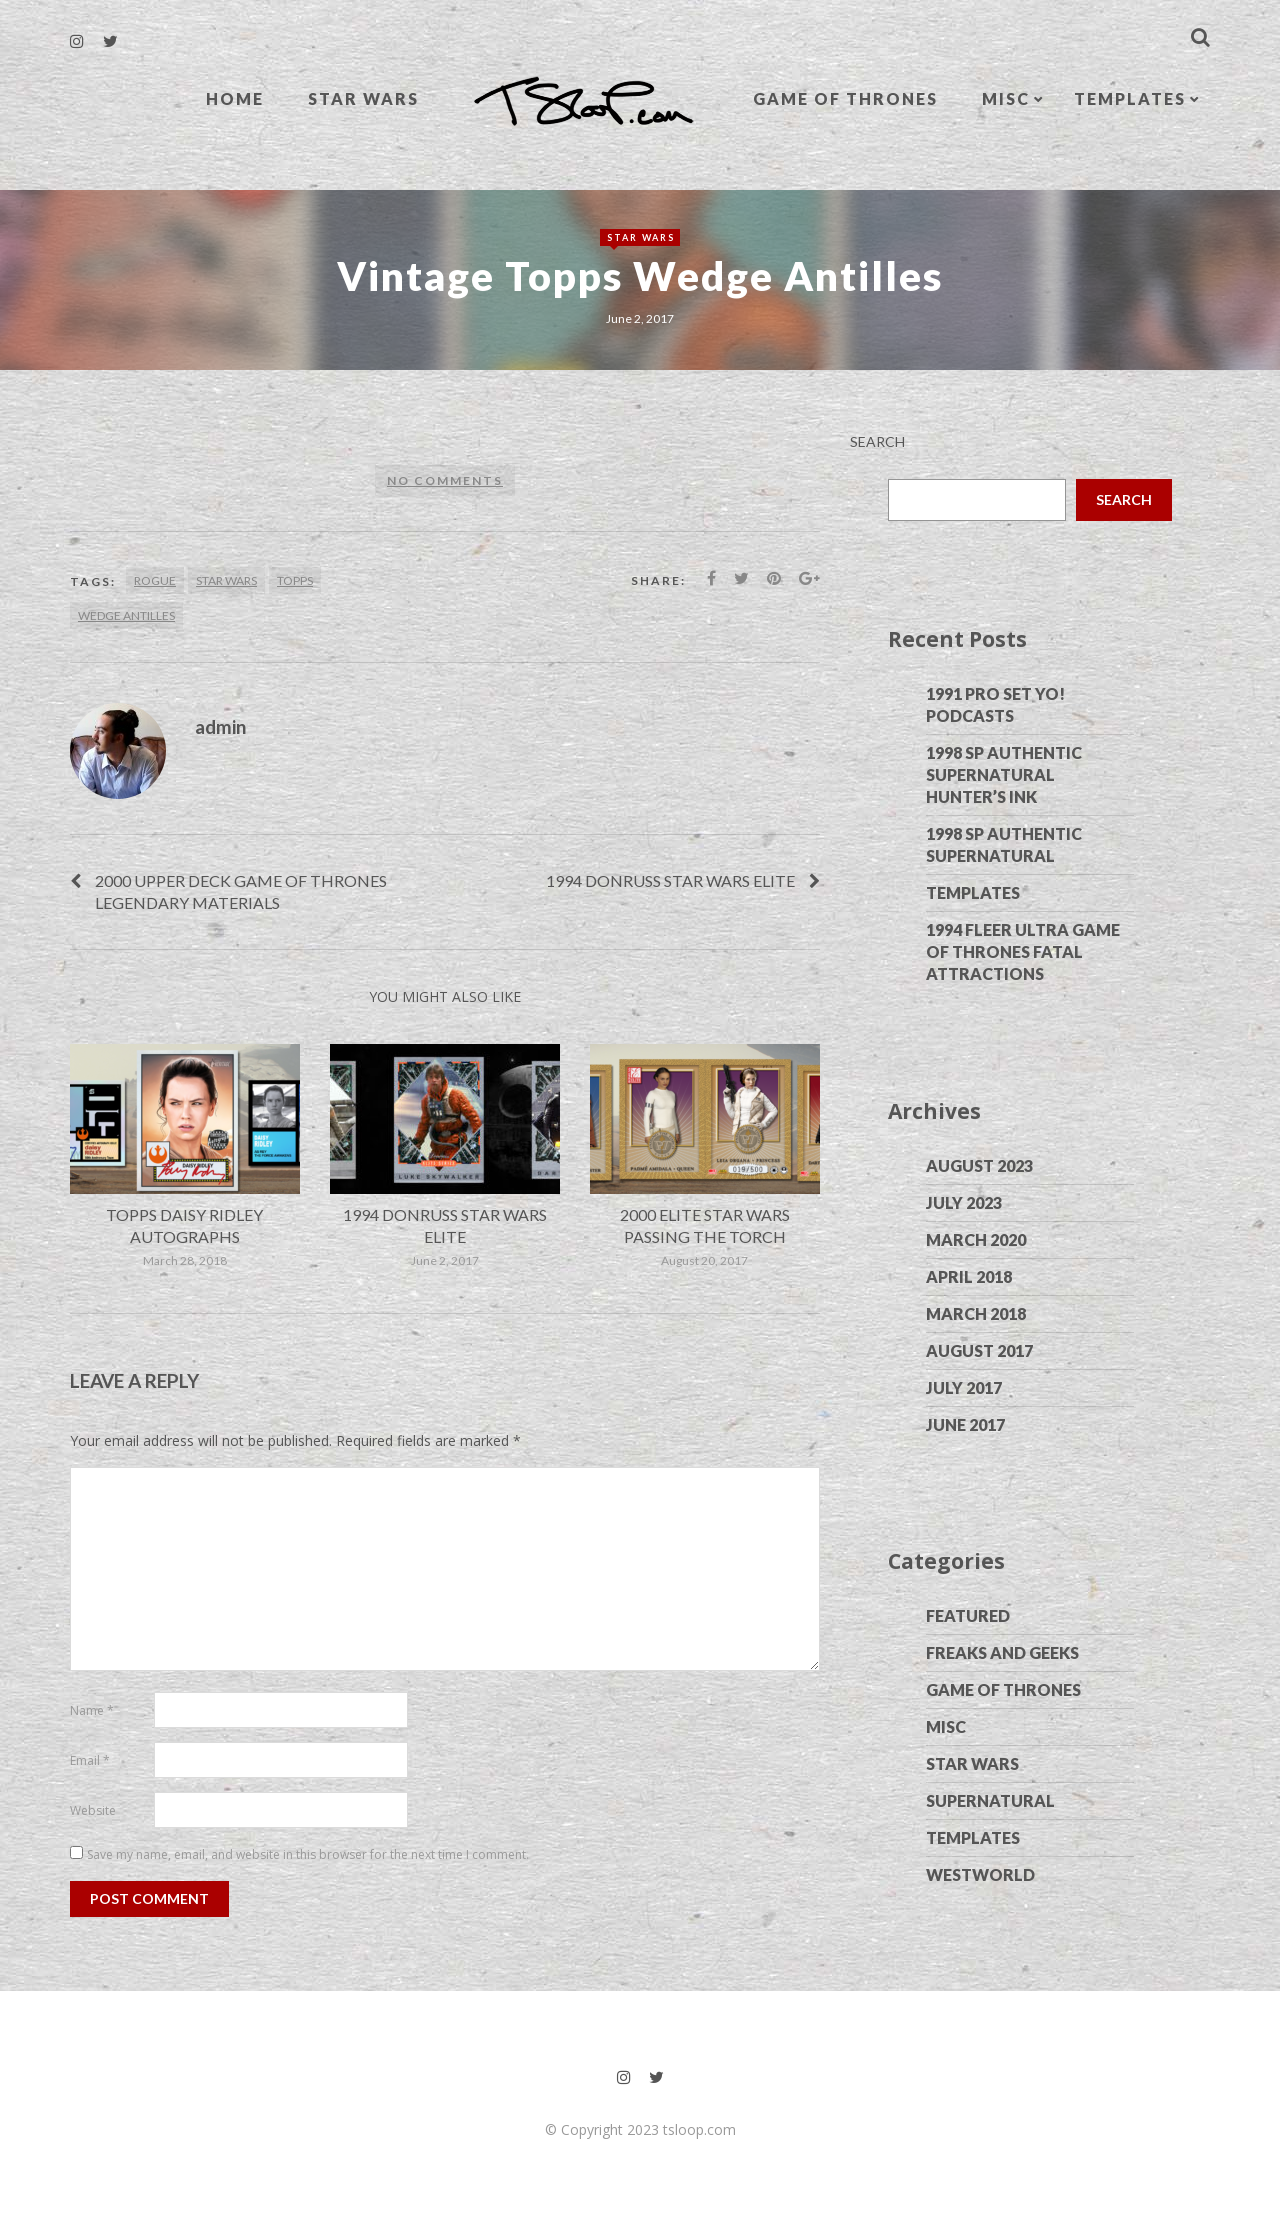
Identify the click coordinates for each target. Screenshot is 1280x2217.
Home (235, 98)
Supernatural (990, 1800)
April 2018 (969, 1276)
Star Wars (363, 98)
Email (90, 1760)
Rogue (155, 580)
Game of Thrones (845, 98)
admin (220, 726)
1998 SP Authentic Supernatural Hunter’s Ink (1004, 774)
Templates (1130, 98)
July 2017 (964, 1387)
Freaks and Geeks (1002, 1652)
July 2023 (964, 1202)
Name (92, 1710)
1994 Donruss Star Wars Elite (670, 880)
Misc (1006, 98)
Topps (295, 580)
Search (877, 441)
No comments (445, 480)
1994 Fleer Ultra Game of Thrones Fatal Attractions (1023, 951)
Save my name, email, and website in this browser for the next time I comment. (308, 1854)
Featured (968, 1615)
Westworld (980, 1874)
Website (93, 1810)
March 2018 (976, 1313)
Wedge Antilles (126, 615)
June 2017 (965, 1424)
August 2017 (979, 1350)
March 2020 (976, 1239)
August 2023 (979, 1165)
